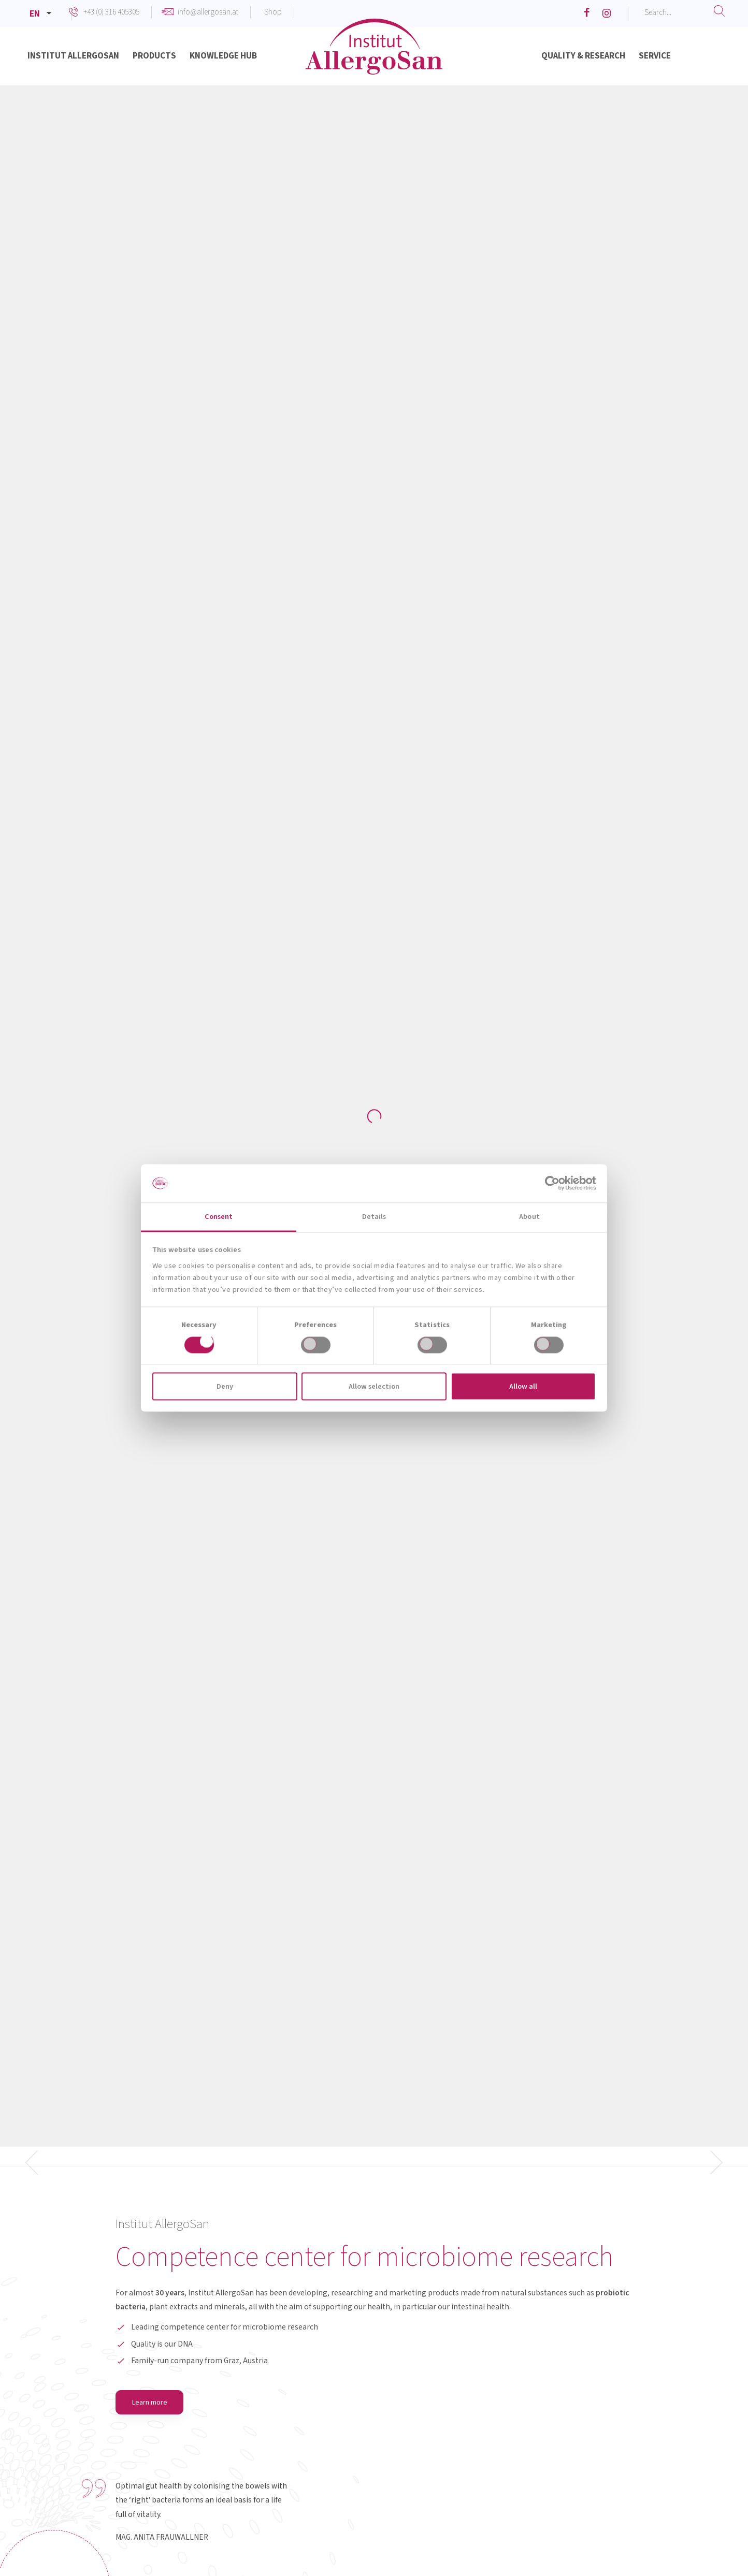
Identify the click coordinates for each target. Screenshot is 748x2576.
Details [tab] (374, 1216)
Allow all (523, 1386)
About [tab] (529, 1216)
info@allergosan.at (208, 12)
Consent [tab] (219, 1216)
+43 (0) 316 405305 (111, 12)
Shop (273, 12)
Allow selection (374, 1386)
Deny (225, 1386)
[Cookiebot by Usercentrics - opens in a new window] (550, 1183)
